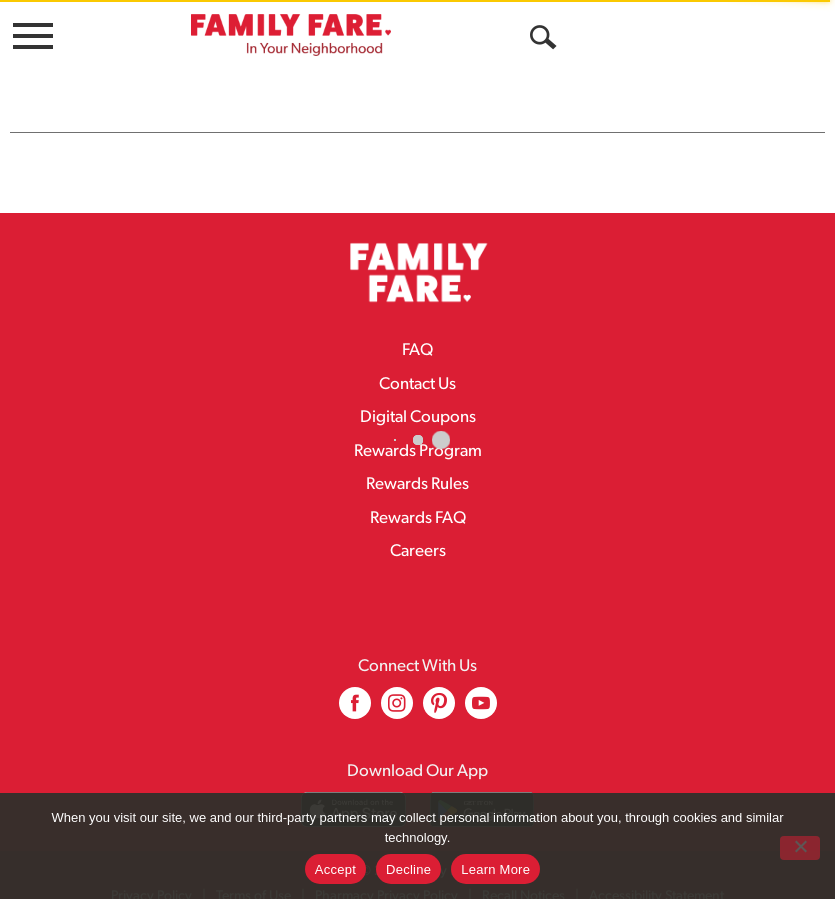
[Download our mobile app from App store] (353, 791)
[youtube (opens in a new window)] (481, 692)
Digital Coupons (418, 399)
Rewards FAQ (418, 500)
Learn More (495, 869)
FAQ (417, 332)
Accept (335, 869)
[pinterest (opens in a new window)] (439, 692)
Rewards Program (418, 433)
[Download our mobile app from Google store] (482, 791)
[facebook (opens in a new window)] (355, 692)
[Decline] (800, 848)
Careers (418, 533)
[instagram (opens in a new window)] (397, 692)
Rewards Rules (417, 466)
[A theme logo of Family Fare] (291, 34)
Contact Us (417, 366)
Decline (408, 869)
